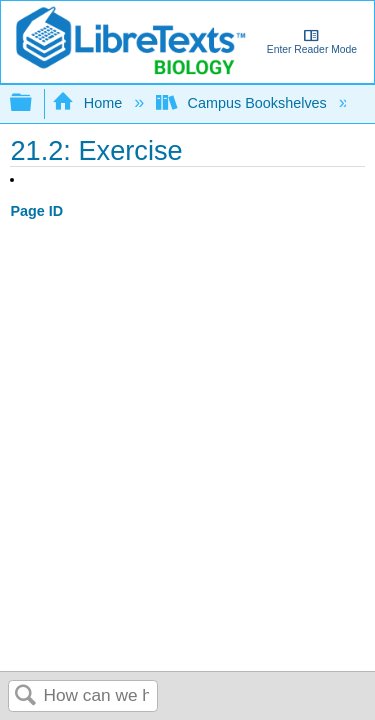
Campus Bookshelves (243, 103)
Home (89, 103)
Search (26, 696)
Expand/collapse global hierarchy (34, 103)
